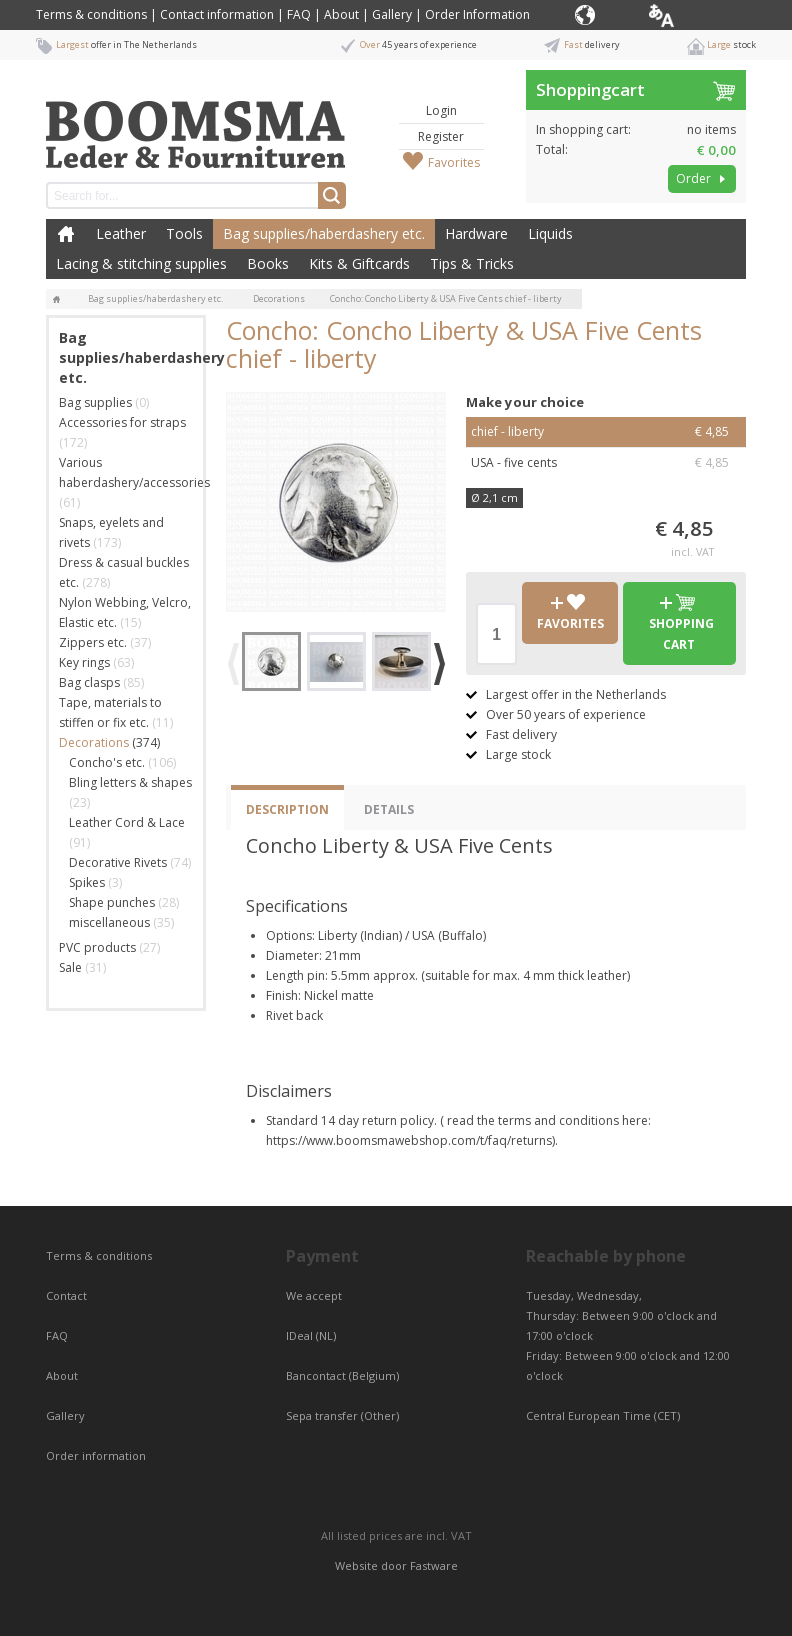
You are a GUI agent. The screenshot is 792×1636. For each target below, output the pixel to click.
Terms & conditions (91, 14)
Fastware (434, 1565)
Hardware (476, 233)
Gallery (392, 14)
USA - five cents (606, 463)
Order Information (477, 14)
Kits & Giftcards (359, 263)
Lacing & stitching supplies (141, 263)
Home (66, 234)
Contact (68, 1295)
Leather (121, 233)
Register (441, 136)
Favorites (454, 162)
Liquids (550, 233)
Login (441, 110)
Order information (96, 1455)
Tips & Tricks (472, 263)
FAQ (299, 14)
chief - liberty (606, 432)
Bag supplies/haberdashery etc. (324, 233)
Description (287, 809)
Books (268, 263)
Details (389, 809)
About (341, 14)
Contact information (217, 14)
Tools (184, 233)
